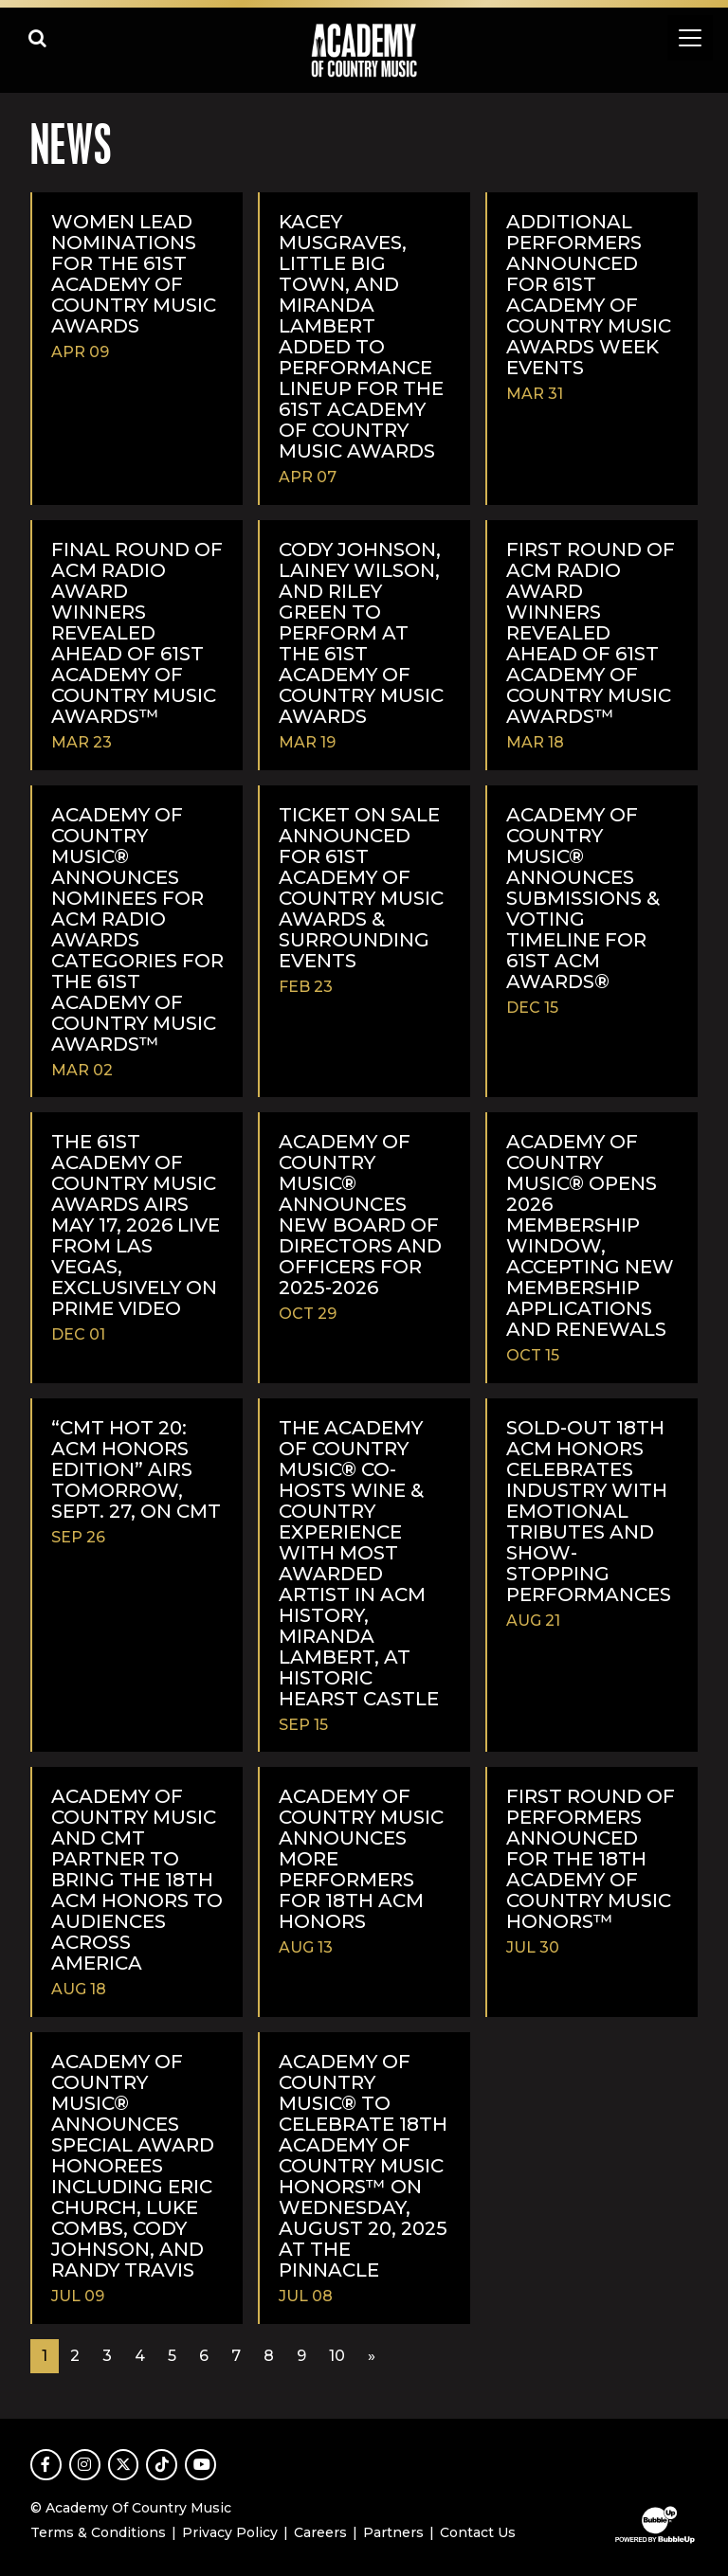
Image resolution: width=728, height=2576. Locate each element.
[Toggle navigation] (690, 38)
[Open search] (38, 38)
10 (337, 2356)
